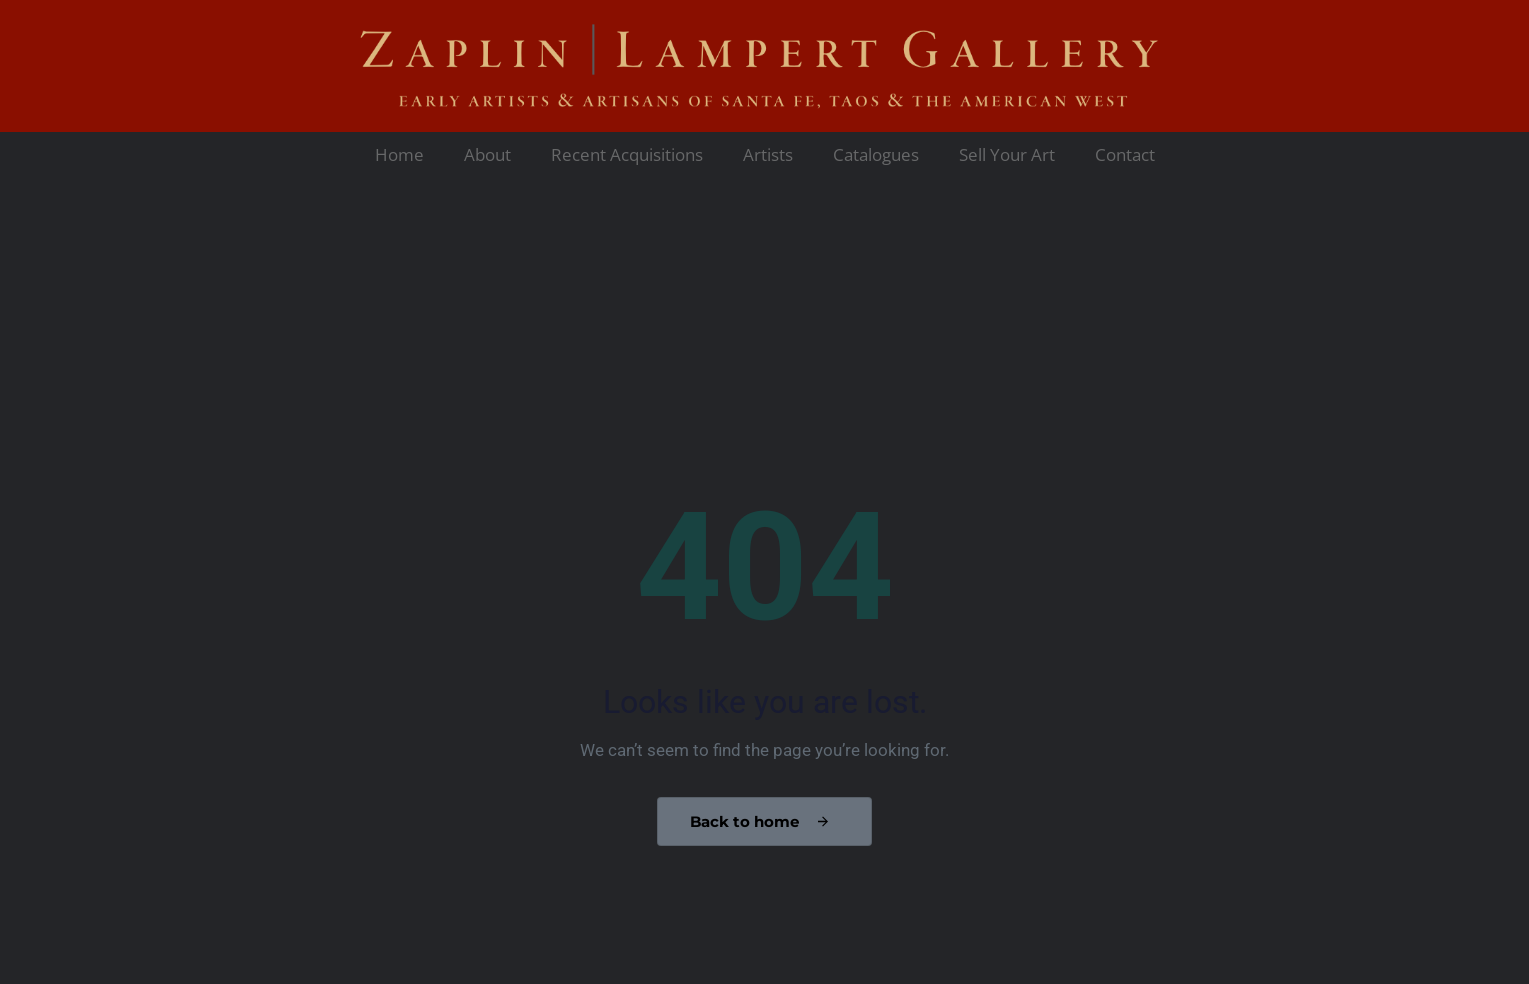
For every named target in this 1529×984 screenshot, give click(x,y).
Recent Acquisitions (627, 154)
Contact (1125, 154)
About (487, 154)
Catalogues (876, 154)
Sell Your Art (1007, 154)
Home (399, 154)
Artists (768, 154)
